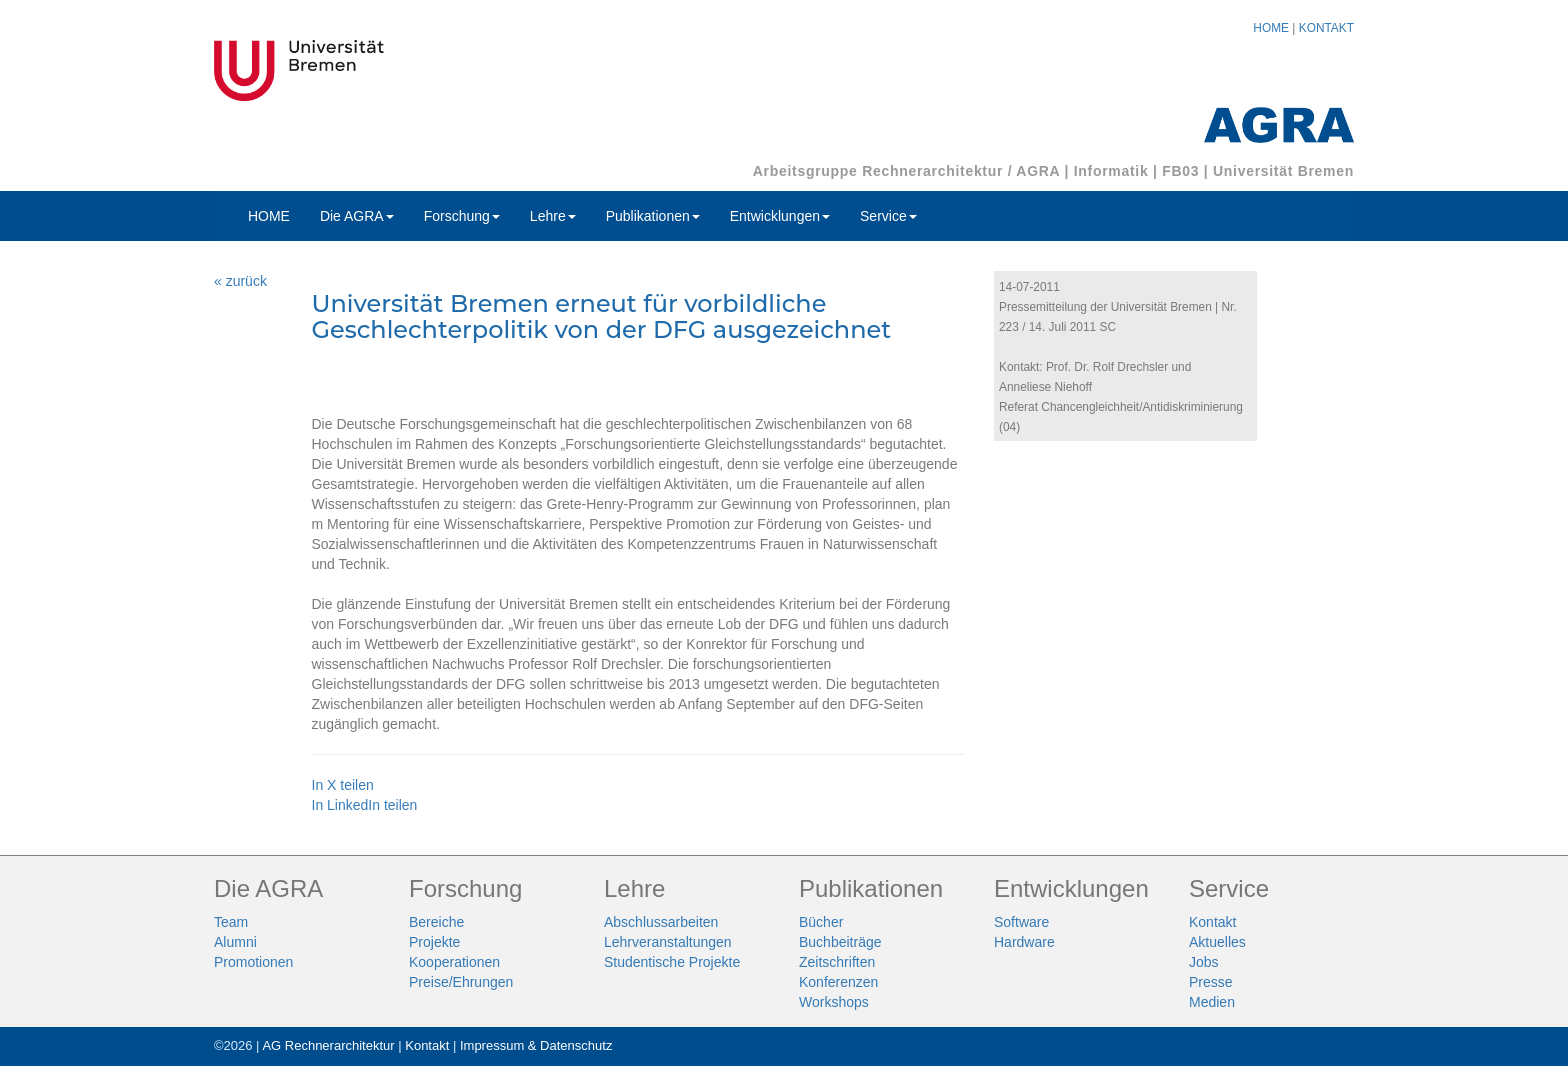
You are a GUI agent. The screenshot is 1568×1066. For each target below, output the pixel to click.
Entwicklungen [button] (780, 216)
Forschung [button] (462, 216)
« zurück (240, 281)
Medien (1212, 1002)
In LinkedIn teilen (365, 805)
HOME (1271, 28)
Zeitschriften (837, 962)
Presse (1211, 982)
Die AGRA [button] (357, 216)
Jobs (1204, 962)
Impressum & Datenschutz (536, 1045)
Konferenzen (838, 982)
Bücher (821, 922)
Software (1021, 922)
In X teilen (343, 785)
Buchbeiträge (840, 942)
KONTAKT (1326, 28)
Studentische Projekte (672, 962)
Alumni (235, 942)
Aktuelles (1217, 942)
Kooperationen (454, 962)
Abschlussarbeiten (661, 922)
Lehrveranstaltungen (668, 942)
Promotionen (253, 962)
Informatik (1111, 171)
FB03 (1180, 171)
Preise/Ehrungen (461, 982)
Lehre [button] (553, 216)
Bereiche (436, 922)
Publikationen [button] (653, 216)
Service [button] (888, 216)
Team (231, 922)
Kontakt (1212, 922)
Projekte (434, 942)
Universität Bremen (1283, 171)
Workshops (834, 1002)
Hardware (1024, 942)
